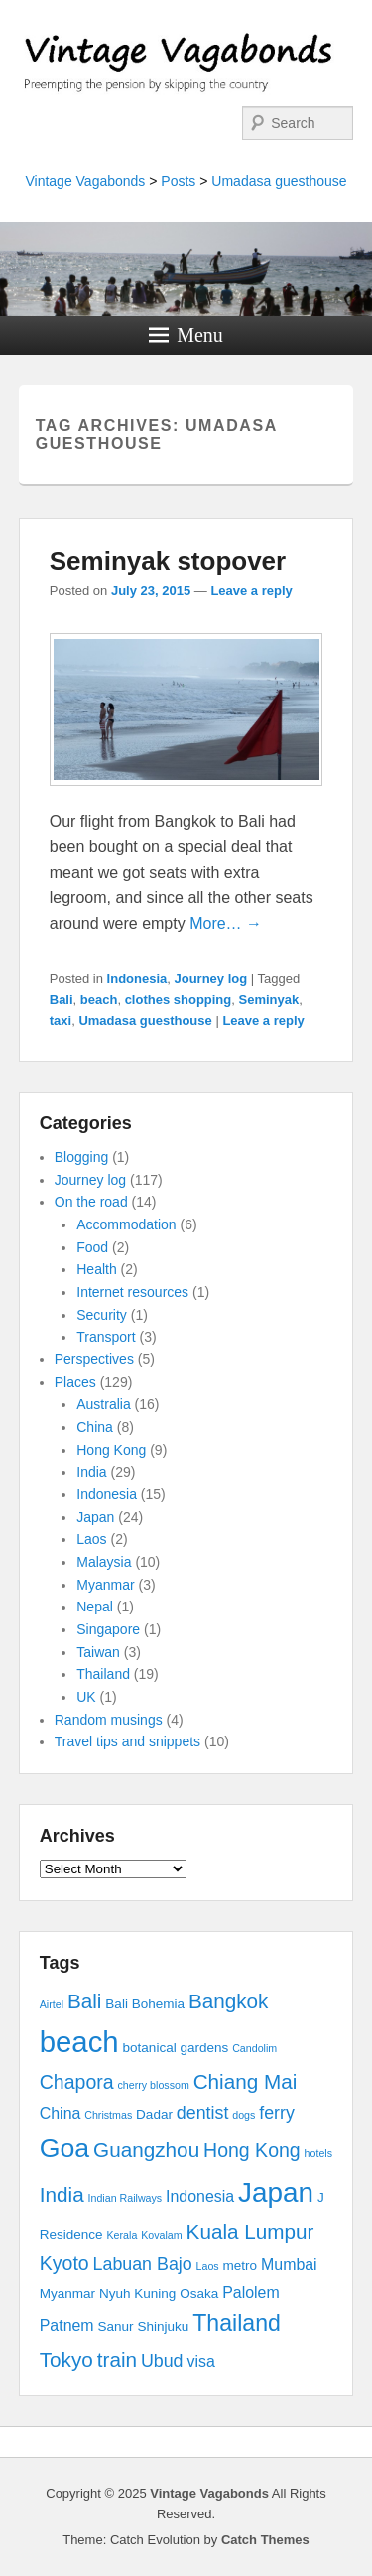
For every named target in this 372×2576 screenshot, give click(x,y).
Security (101, 1315)
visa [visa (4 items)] (200, 2361)
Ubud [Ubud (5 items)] (162, 2361)
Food (92, 1247)
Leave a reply (251, 590)
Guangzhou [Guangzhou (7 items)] (146, 2149)
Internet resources (132, 1292)
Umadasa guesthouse (278, 181)
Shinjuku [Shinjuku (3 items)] (162, 2326)
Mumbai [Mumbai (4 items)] (289, 2264)
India (91, 1472)
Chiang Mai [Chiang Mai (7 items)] (245, 2081)
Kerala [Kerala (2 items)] (122, 2235)
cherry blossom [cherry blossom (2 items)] (153, 2085)
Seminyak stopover (168, 561)
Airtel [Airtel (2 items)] (51, 2004)
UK (85, 1697)
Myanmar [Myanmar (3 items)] (67, 2293)
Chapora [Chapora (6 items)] (77, 2082)
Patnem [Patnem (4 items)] (67, 2325)
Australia (103, 1404)
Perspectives (94, 1359)
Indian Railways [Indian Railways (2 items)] (125, 2198)
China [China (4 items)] (60, 2113)
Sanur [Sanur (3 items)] (116, 2326)
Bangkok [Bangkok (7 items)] (228, 2001)
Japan (95, 1517)
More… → (225, 923)
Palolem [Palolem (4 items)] (251, 2292)
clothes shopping (178, 999)
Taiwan (98, 1652)
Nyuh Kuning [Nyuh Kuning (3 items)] (137, 2293)
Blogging (82, 1157)
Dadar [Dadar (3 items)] (154, 2114)
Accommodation (126, 1224)
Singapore (108, 1629)
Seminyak (269, 999)
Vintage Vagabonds (85, 181)
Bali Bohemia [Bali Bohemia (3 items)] (145, 2003)
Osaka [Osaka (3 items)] (199, 2293)
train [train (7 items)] (117, 2359)
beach (99, 999)
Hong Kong (111, 1450)
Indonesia (137, 978)
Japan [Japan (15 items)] (275, 2192)
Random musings (109, 1720)
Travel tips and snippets (127, 1741)
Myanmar (105, 1585)
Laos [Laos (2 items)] (207, 2266)
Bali (61, 999)
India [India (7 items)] (62, 2194)
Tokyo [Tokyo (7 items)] (66, 2359)
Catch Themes (265, 2539)
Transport (105, 1337)
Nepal (94, 1606)
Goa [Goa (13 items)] (64, 2148)
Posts (178, 181)
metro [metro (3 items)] (240, 2265)
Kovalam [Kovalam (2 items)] (161, 2235)
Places (75, 1382)
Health (96, 1269)
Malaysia (103, 1562)
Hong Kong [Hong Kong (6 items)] (252, 2150)
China (94, 1427)
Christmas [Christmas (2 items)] (108, 2115)
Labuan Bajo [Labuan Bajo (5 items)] (142, 2264)
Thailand (103, 1674)
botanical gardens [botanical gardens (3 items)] (176, 2047)
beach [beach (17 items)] (79, 2041)
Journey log (211, 978)
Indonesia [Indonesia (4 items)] (200, 2196)
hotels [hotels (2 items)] (318, 2153)
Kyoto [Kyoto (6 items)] (64, 2263)
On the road (91, 1202)
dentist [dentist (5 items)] (203, 2113)
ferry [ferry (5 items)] (277, 2113)
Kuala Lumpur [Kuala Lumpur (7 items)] (250, 2231)
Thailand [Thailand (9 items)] (236, 2323)
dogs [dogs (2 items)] (243, 2115)
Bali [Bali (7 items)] (84, 2001)
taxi (60, 1020)
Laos (91, 1539)
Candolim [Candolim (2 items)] (254, 2048)
